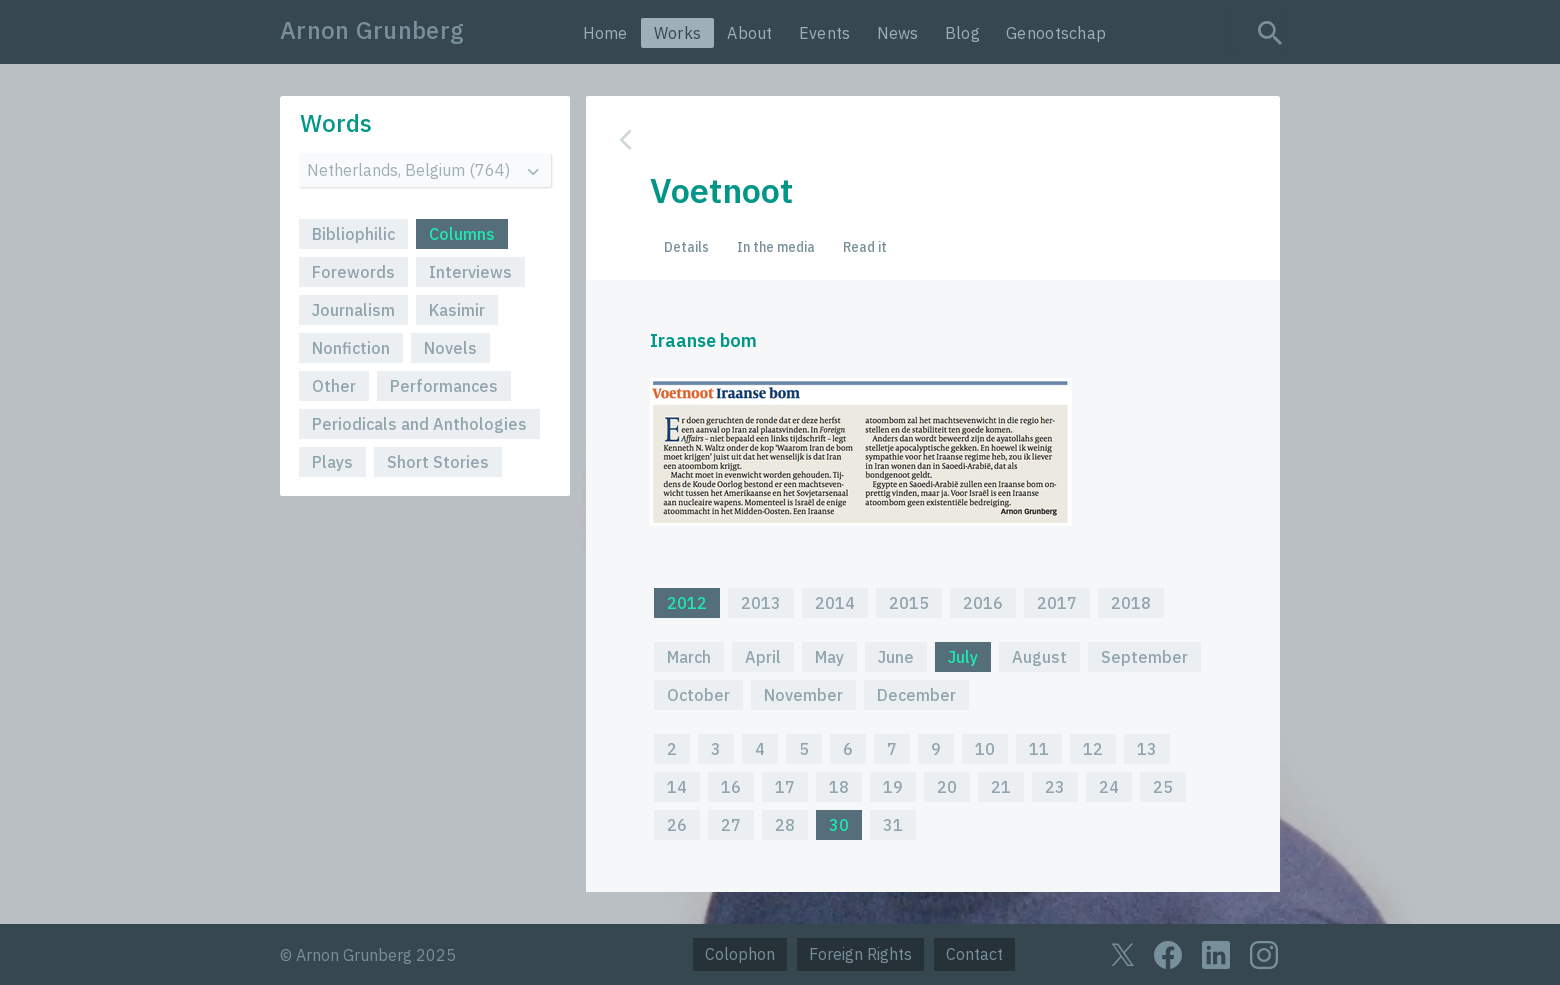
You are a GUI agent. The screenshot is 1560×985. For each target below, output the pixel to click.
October (698, 695)
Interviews (470, 272)
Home (605, 33)
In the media (776, 247)
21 (1001, 787)
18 (839, 787)
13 (1147, 749)
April (763, 657)
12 (1093, 749)
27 (731, 825)
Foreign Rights (860, 954)
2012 (687, 603)
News (898, 33)
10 (985, 749)
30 (839, 825)
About (750, 33)
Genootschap (1056, 33)
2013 (761, 603)
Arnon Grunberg (372, 30)
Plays (332, 462)
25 (1163, 787)
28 (785, 825)
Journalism (353, 310)
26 (677, 825)
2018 (1131, 603)
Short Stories (438, 462)
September (1144, 657)
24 (1109, 787)
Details (686, 247)
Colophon (740, 954)
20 (947, 787)
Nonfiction (351, 348)
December (916, 695)
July (963, 657)
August (1039, 657)
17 (785, 787)
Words (336, 123)
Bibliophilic (353, 234)
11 (1039, 749)
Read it (865, 247)
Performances (444, 386)
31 (893, 825)
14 (677, 787)
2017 (1057, 603)
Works (678, 33)
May (829, 657)
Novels (450, 348)
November (803, 695)
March (689, 657)
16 (731, 787)
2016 (983, 603)
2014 (835, 603)
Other (334, 386)
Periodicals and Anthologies (419, 424)
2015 (909, 603)
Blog (962, 33)
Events (825, 33)
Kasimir (457, 310)
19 (893, 787)
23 (1055, 787)
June (896, 657)
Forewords (353, 272)
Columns (462, 234)
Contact (974, 954)
